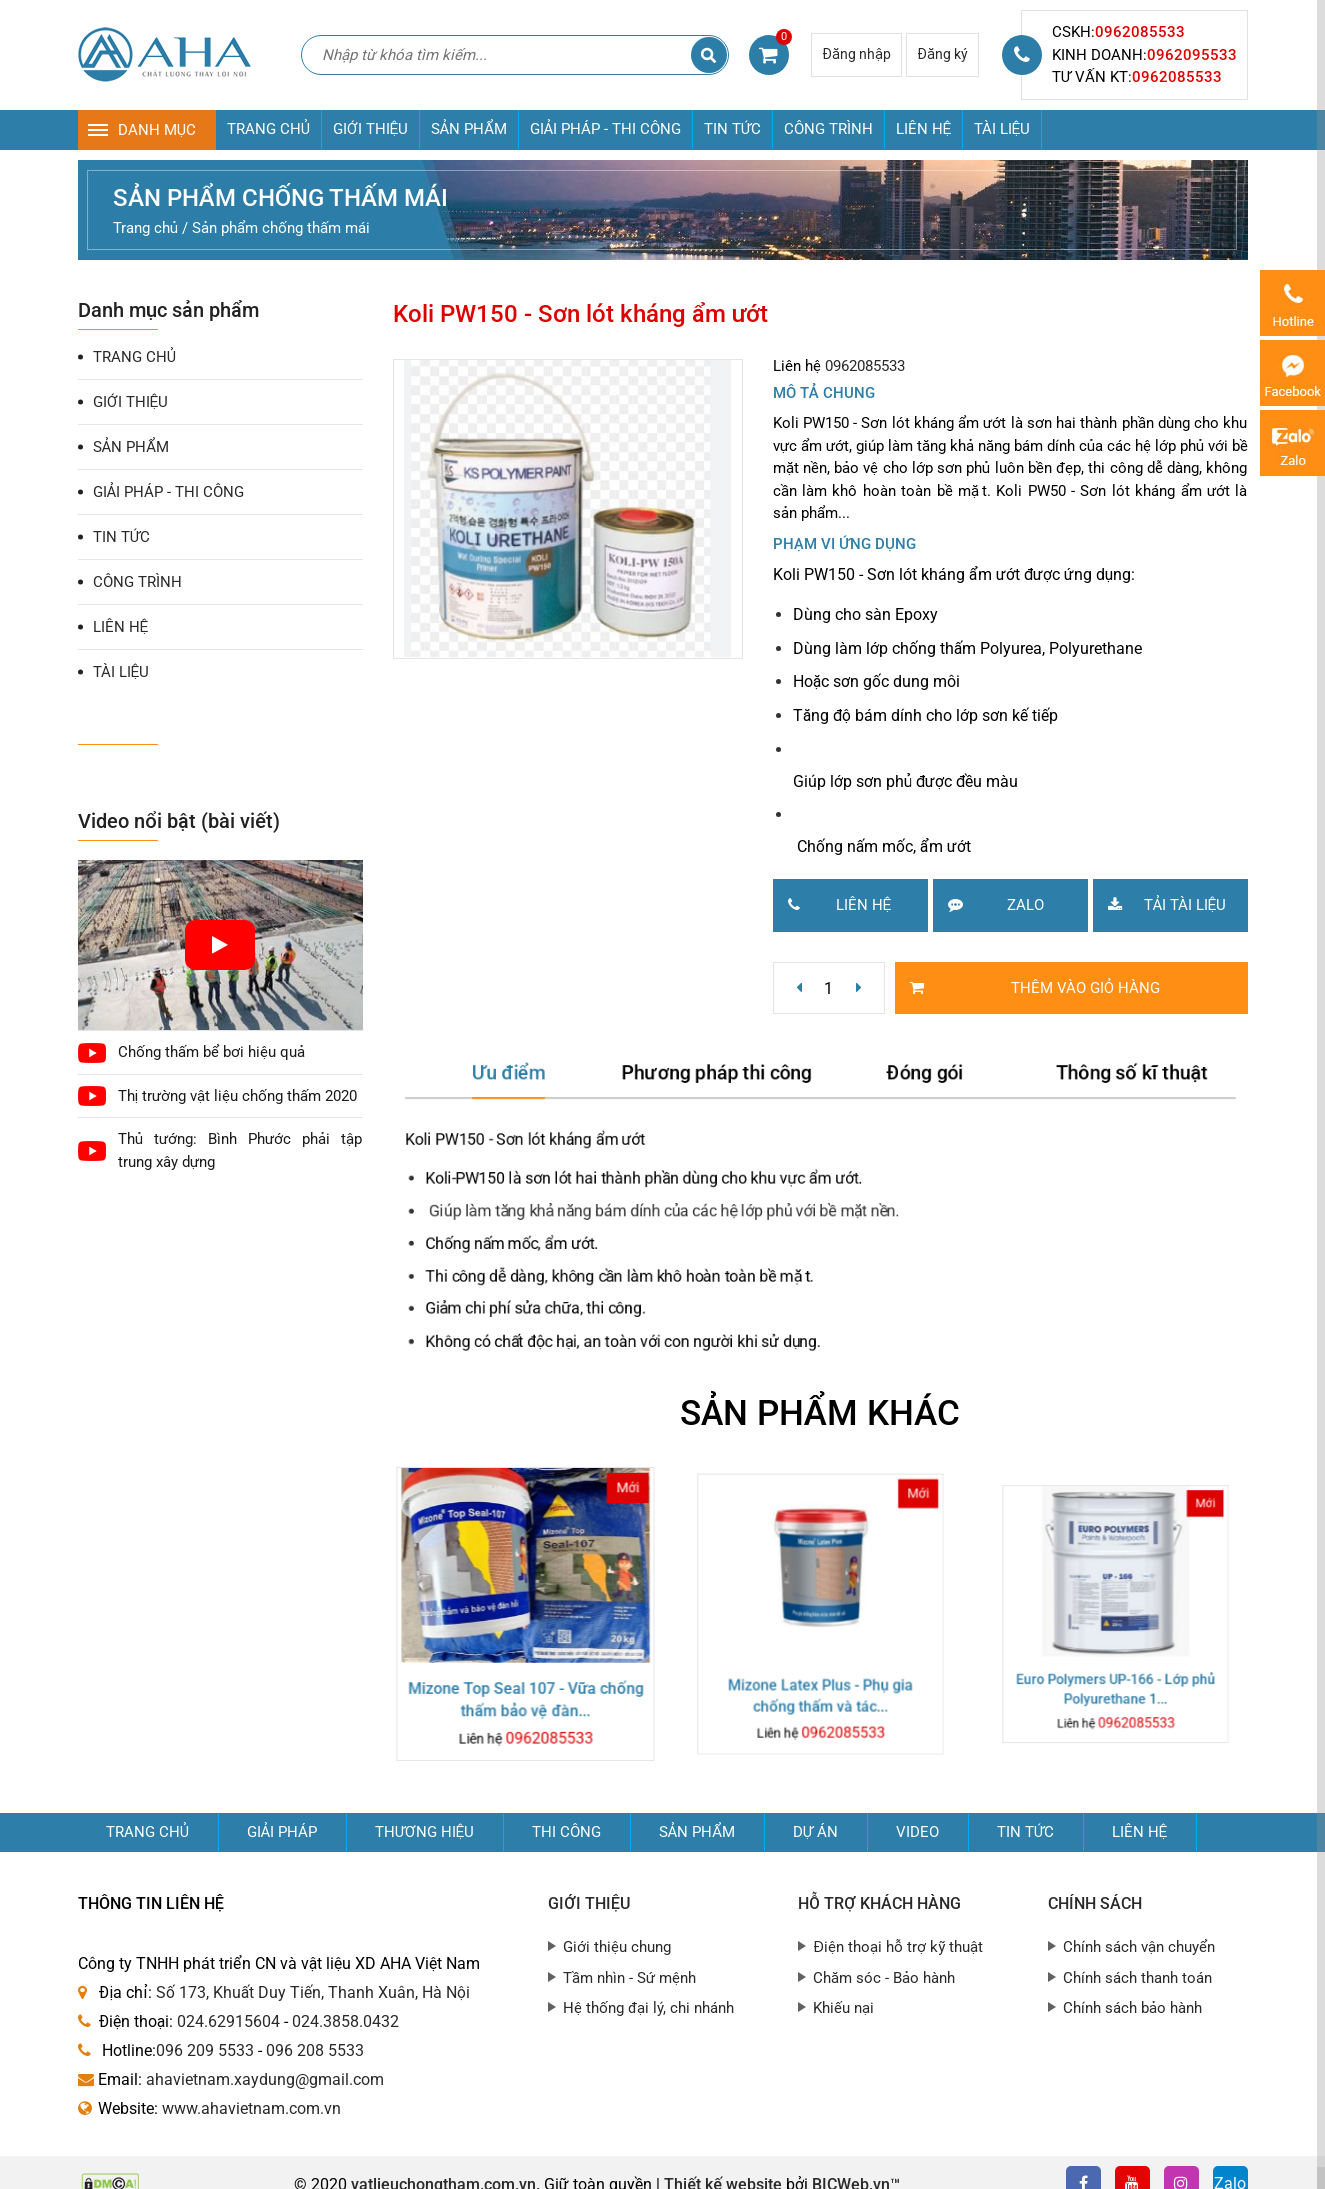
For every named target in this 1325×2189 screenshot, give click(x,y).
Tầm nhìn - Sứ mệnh (629, 1978)
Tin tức (1025, 1832)
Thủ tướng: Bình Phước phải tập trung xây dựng (240, 1150)
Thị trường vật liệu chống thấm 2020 (237, 1096)
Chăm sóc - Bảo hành (884, 1978)
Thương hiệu (424, 1832)
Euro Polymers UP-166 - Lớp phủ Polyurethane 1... (1115, 1650)
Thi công (566, 1832)
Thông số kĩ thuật (1108, 1083)
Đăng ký (942, 54)
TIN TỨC (732, 129)
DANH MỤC (157, 130)
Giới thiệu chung (617, 1947)
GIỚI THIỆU (370, 129)
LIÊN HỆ (923, 129)
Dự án (815, 1832)
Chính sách (1095, 1903)
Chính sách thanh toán (1137, 1978)
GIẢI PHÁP (282, 1832)
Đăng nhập (856, 54)
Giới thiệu (589, 1903)
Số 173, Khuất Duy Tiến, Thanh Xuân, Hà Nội (313, 1992)
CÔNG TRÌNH (828, 129)
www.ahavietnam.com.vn (251, 2108)
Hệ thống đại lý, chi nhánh (648, 2008)
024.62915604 (228, 2021)
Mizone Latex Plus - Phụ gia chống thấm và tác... (820, 1668)
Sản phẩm (697, 1832)
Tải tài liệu (1159, 904)
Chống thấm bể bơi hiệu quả (211, 1052)
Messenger (1292, 373)
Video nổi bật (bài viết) (179, 821)
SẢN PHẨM (469, 129)
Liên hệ (832, 904)
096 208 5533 (315, 2050)
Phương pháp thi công (724, 1083)
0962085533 (1140, 32)
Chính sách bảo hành (1132, 2008)
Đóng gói (916, 1083)
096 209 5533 (205, 2050)
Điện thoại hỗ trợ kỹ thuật (898, 1947)
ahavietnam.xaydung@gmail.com (265, 2079)
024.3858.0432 (345, 2021)
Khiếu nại (843, 2008)
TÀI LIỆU (1002, 129)
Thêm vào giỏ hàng (1028, 987)
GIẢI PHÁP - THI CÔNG (605, 129)
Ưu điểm (532, 1083)
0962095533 (1192, 55)
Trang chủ (147, 1832)
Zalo (988, 904)
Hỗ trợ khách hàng (879, 1903)
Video (917, 1832)
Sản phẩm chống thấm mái (280, 198)
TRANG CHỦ (268, 129)
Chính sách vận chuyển (1139, 1947)
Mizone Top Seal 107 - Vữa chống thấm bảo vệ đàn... (525, 1682)
